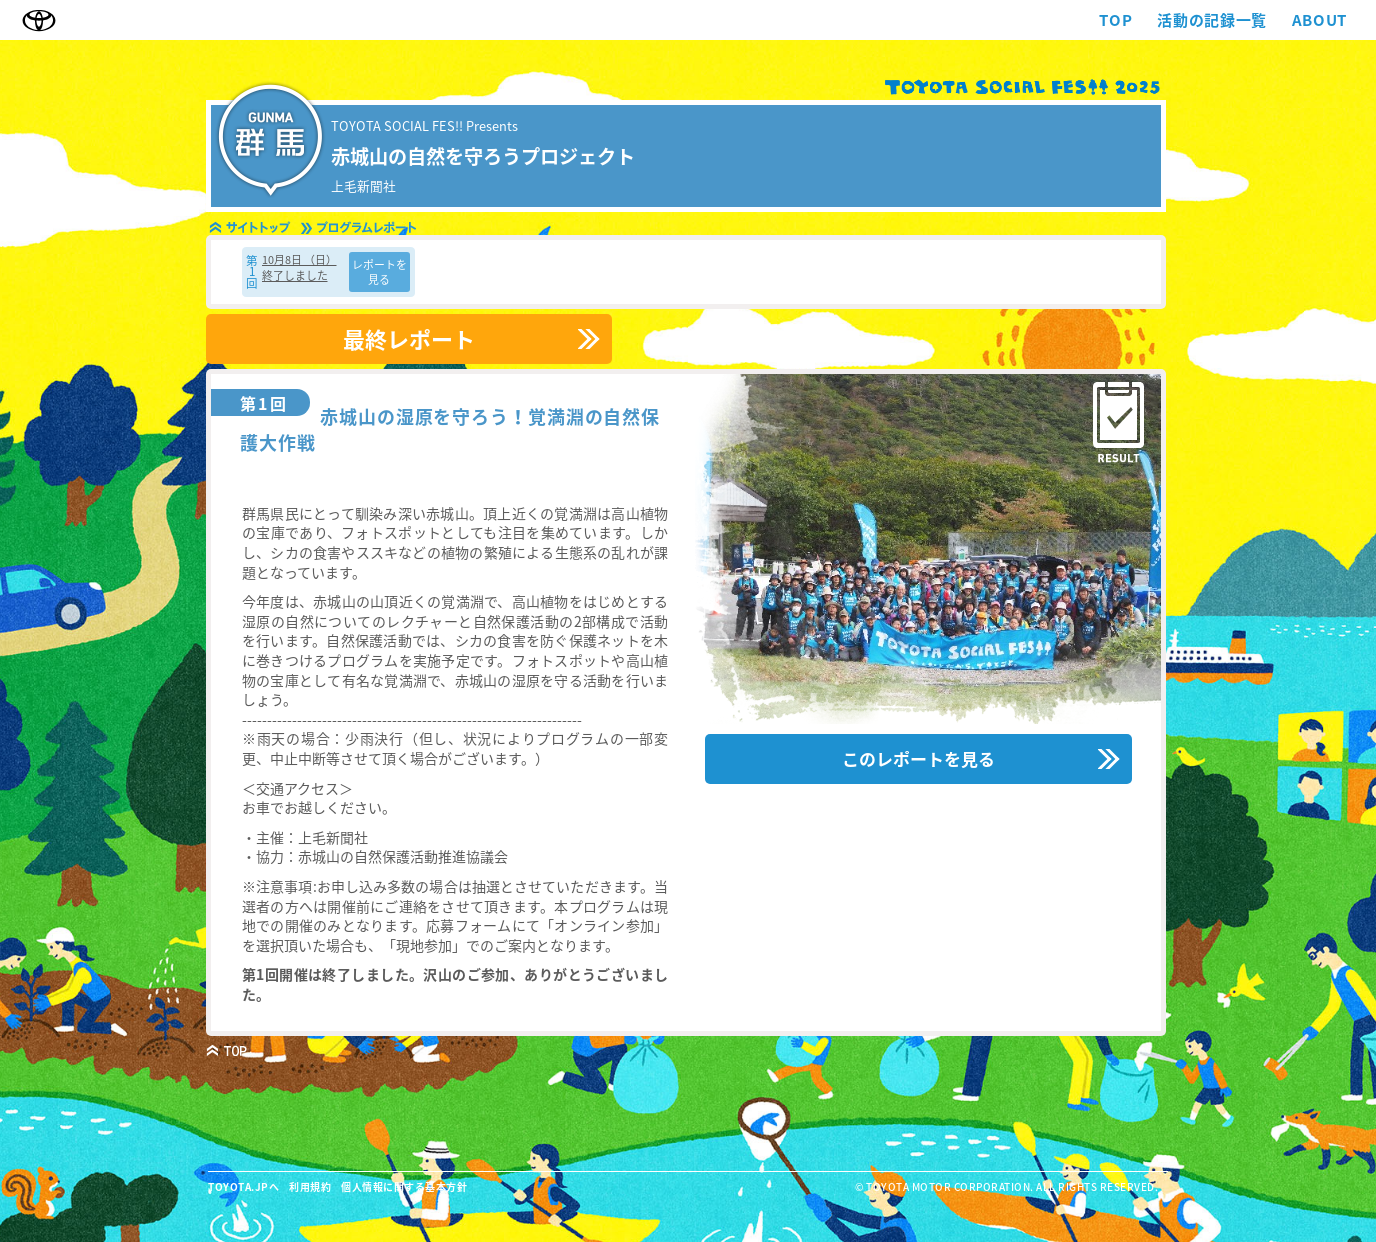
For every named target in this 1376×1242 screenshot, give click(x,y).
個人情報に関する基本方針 (404, 1186)
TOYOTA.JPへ (243, 1186)
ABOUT (1319, 20)
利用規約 (310, 1186)
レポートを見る (379, 271)
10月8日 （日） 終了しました (299, 267)
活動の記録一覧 (1211, 20)
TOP (1115, 20)
